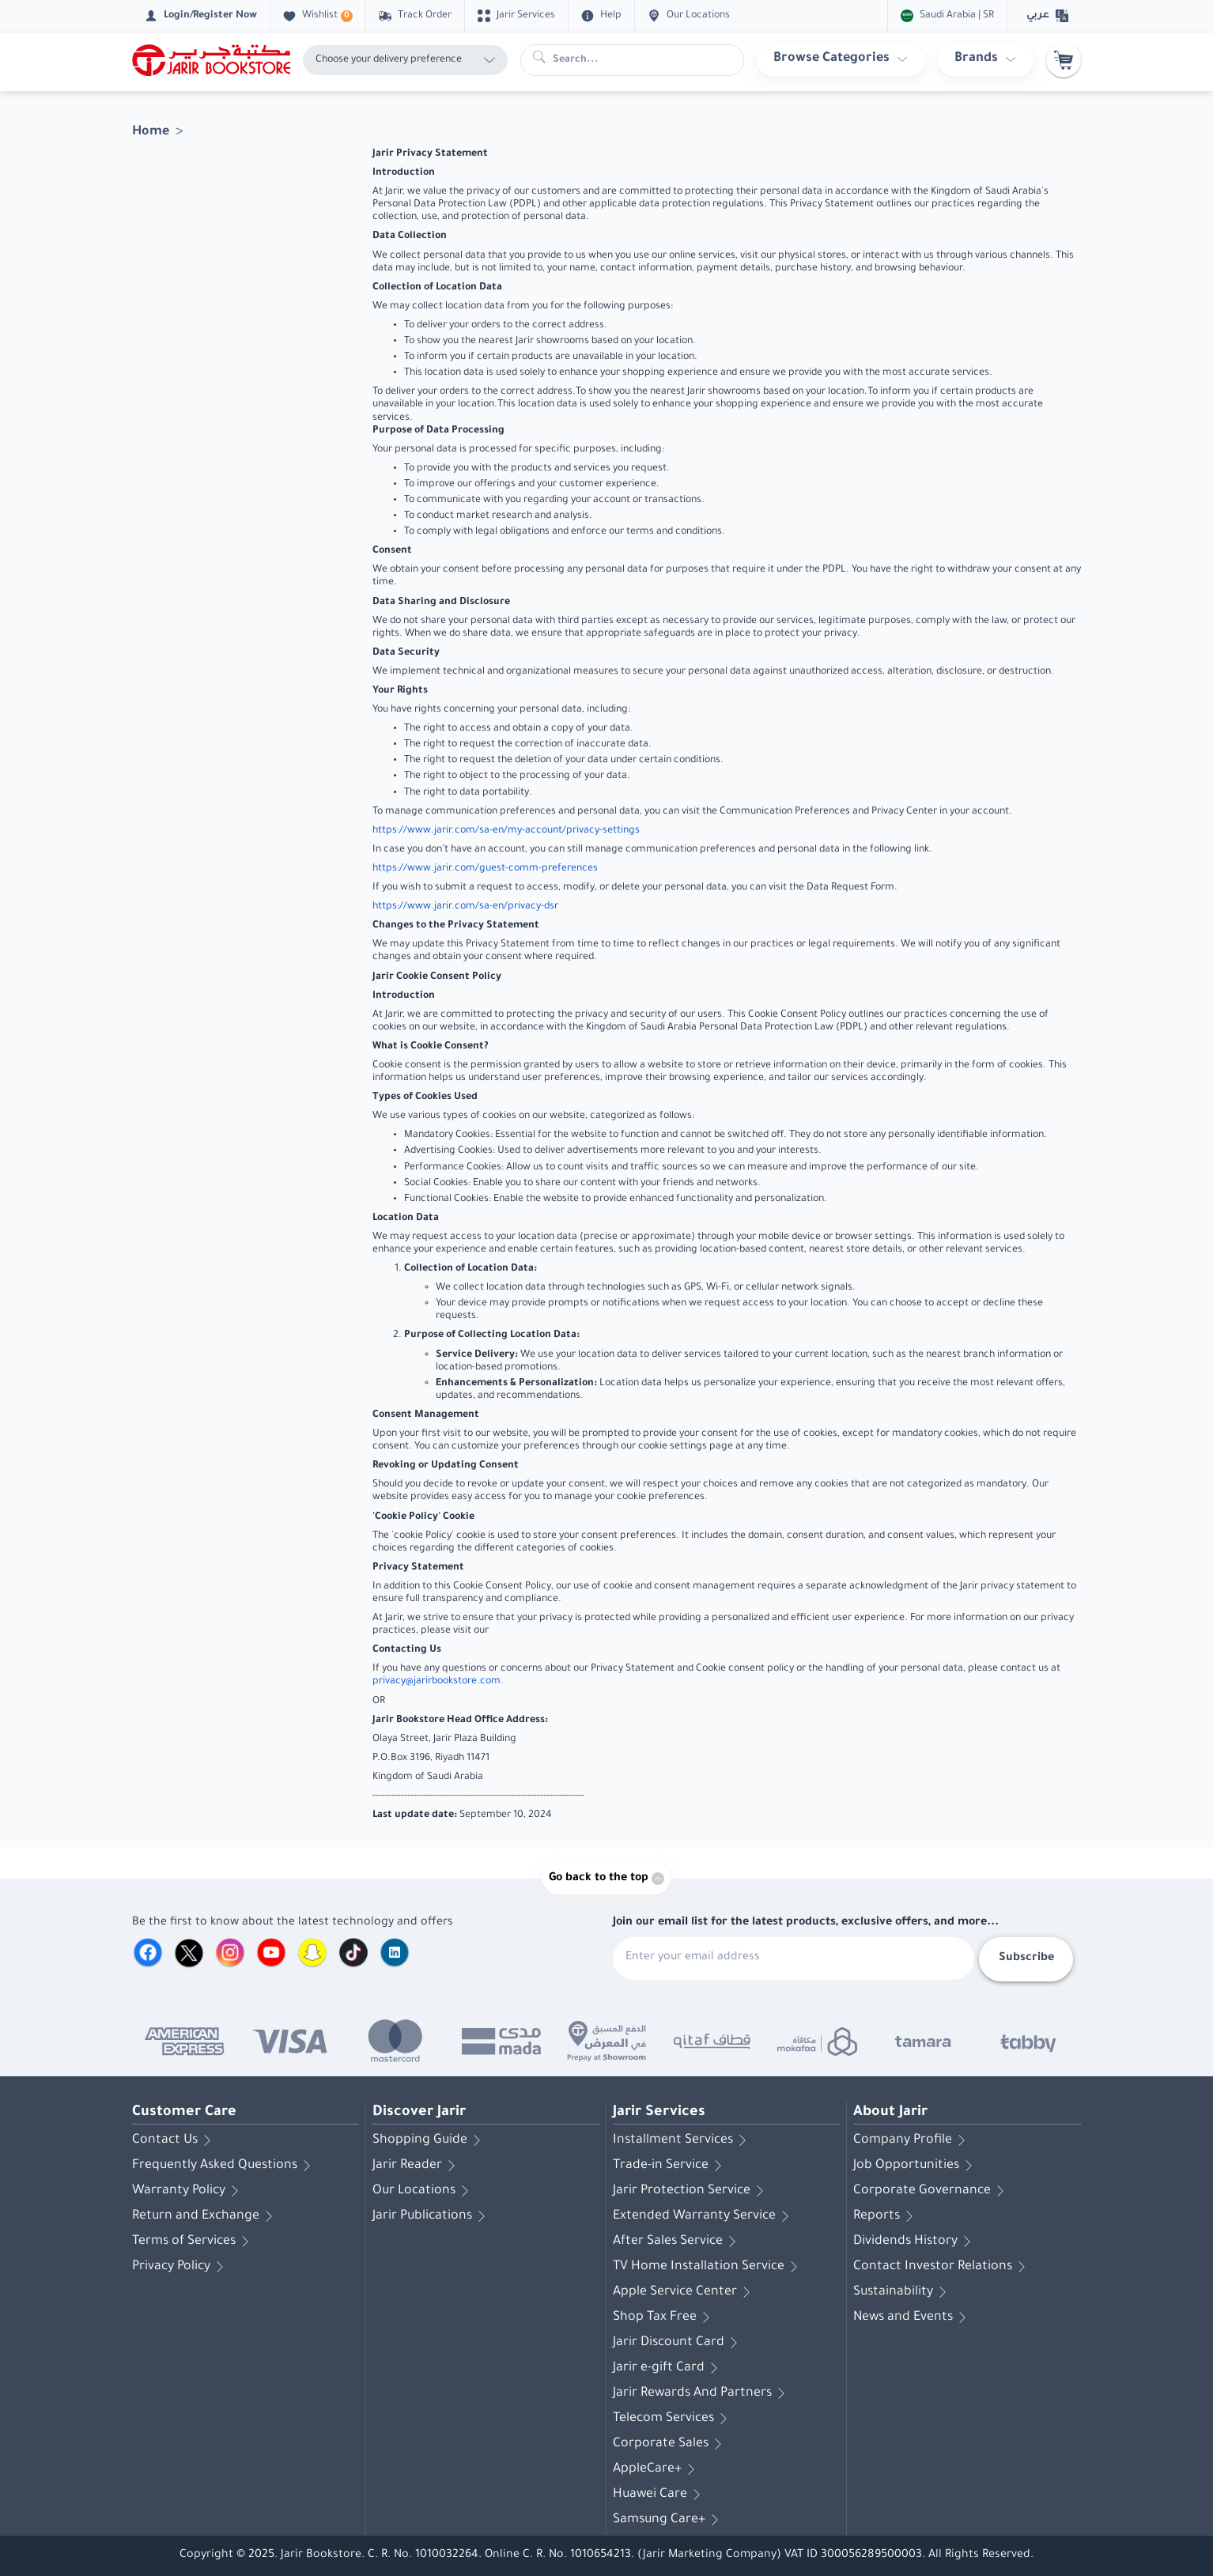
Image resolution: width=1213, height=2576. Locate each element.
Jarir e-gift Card (668, 2368)
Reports (886, 2216)
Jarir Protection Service (691, 2190)
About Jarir (890, 2113)
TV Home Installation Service (708, 2266)
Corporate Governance (931, 2190)
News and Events (912, 2317)
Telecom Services (673, 2418)
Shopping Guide (429, 2140)
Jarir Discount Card (678, 2342)
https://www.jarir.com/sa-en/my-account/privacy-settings (506, 831)
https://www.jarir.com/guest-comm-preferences (485, 868)
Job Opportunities (915, 2165)
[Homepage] (211, 60)
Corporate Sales (670, 2443)
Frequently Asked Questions (224, 2165)
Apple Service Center (684, 2292)
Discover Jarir (419, 2113)
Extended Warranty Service (704, 2216)
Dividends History (915, 2241)
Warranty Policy (188, 2190)
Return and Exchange (205, 2216)
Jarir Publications (431, 2216)
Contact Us (174, 2140)
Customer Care (184, 2113)
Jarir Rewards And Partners (702, 2393)
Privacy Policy (180, 2266)
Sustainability (902, 2292)
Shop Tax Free (664, 2317)
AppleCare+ (657, 2469)
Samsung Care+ (668, 2519)
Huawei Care (659, 2494)
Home (150, 132)
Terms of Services (193, 2241)
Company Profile (912, 2140)
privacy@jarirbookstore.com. (438, 1681)
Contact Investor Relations (942, 2266)
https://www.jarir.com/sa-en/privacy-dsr (465, 906)
